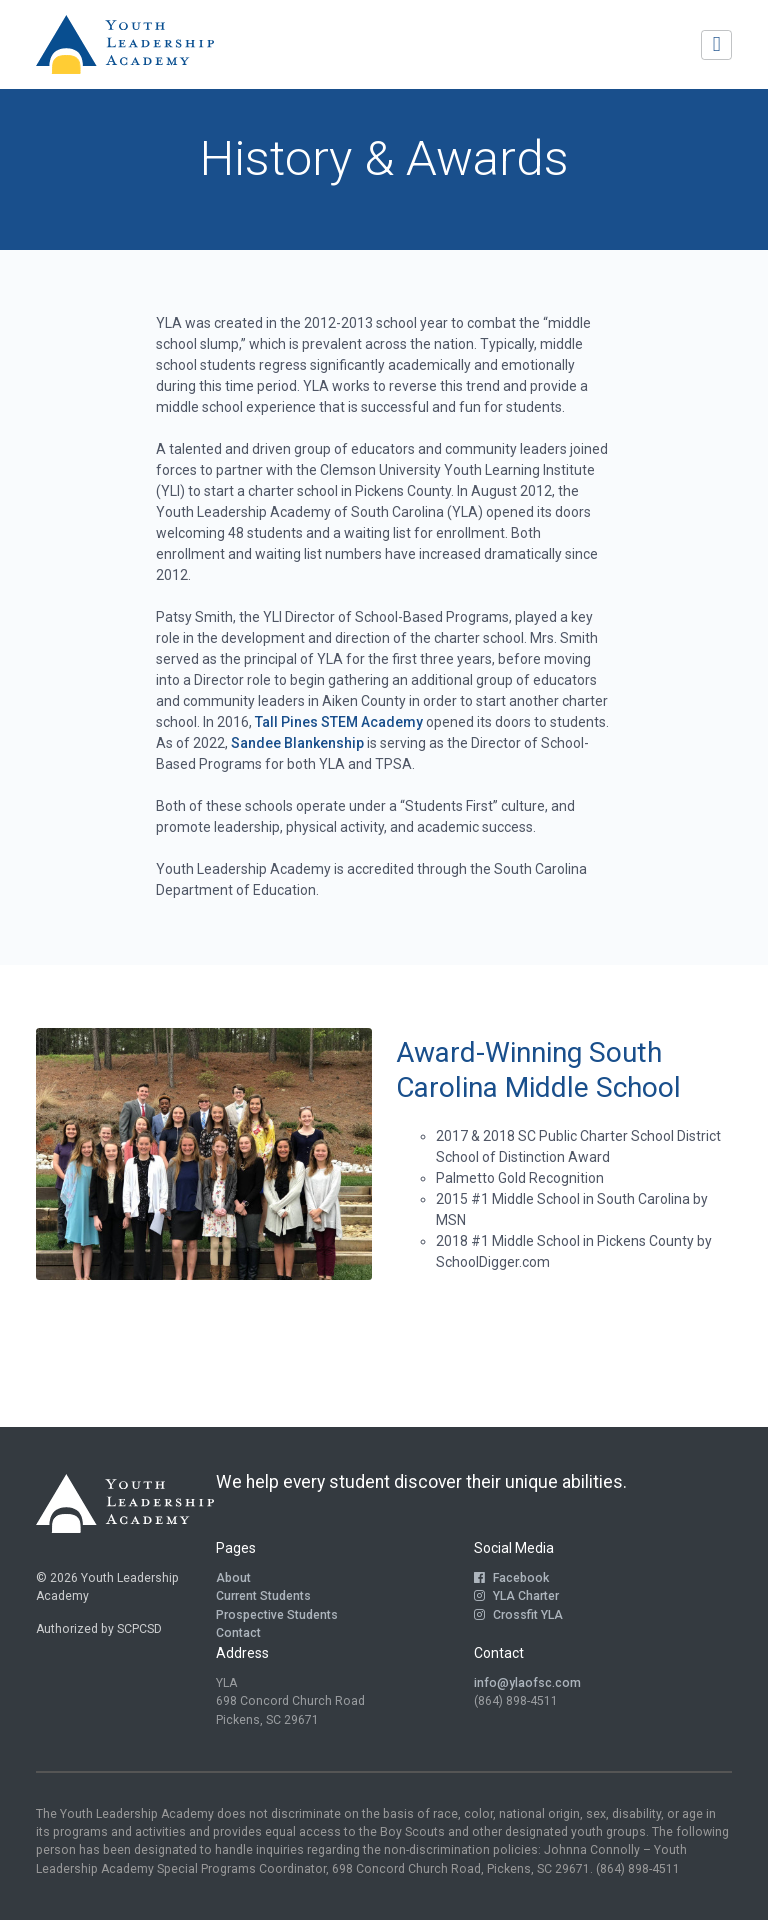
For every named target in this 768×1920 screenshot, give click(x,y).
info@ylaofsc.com (527, 1683)
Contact (238, 1633)
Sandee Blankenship (297, 743)
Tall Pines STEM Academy (339, 722)
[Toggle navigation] (716, 45)
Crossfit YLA (518, 1615)
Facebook (511, 1578)
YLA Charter (516, 1596)
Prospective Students (277, 1615)
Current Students (263, 1596)
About (233, 1578)
